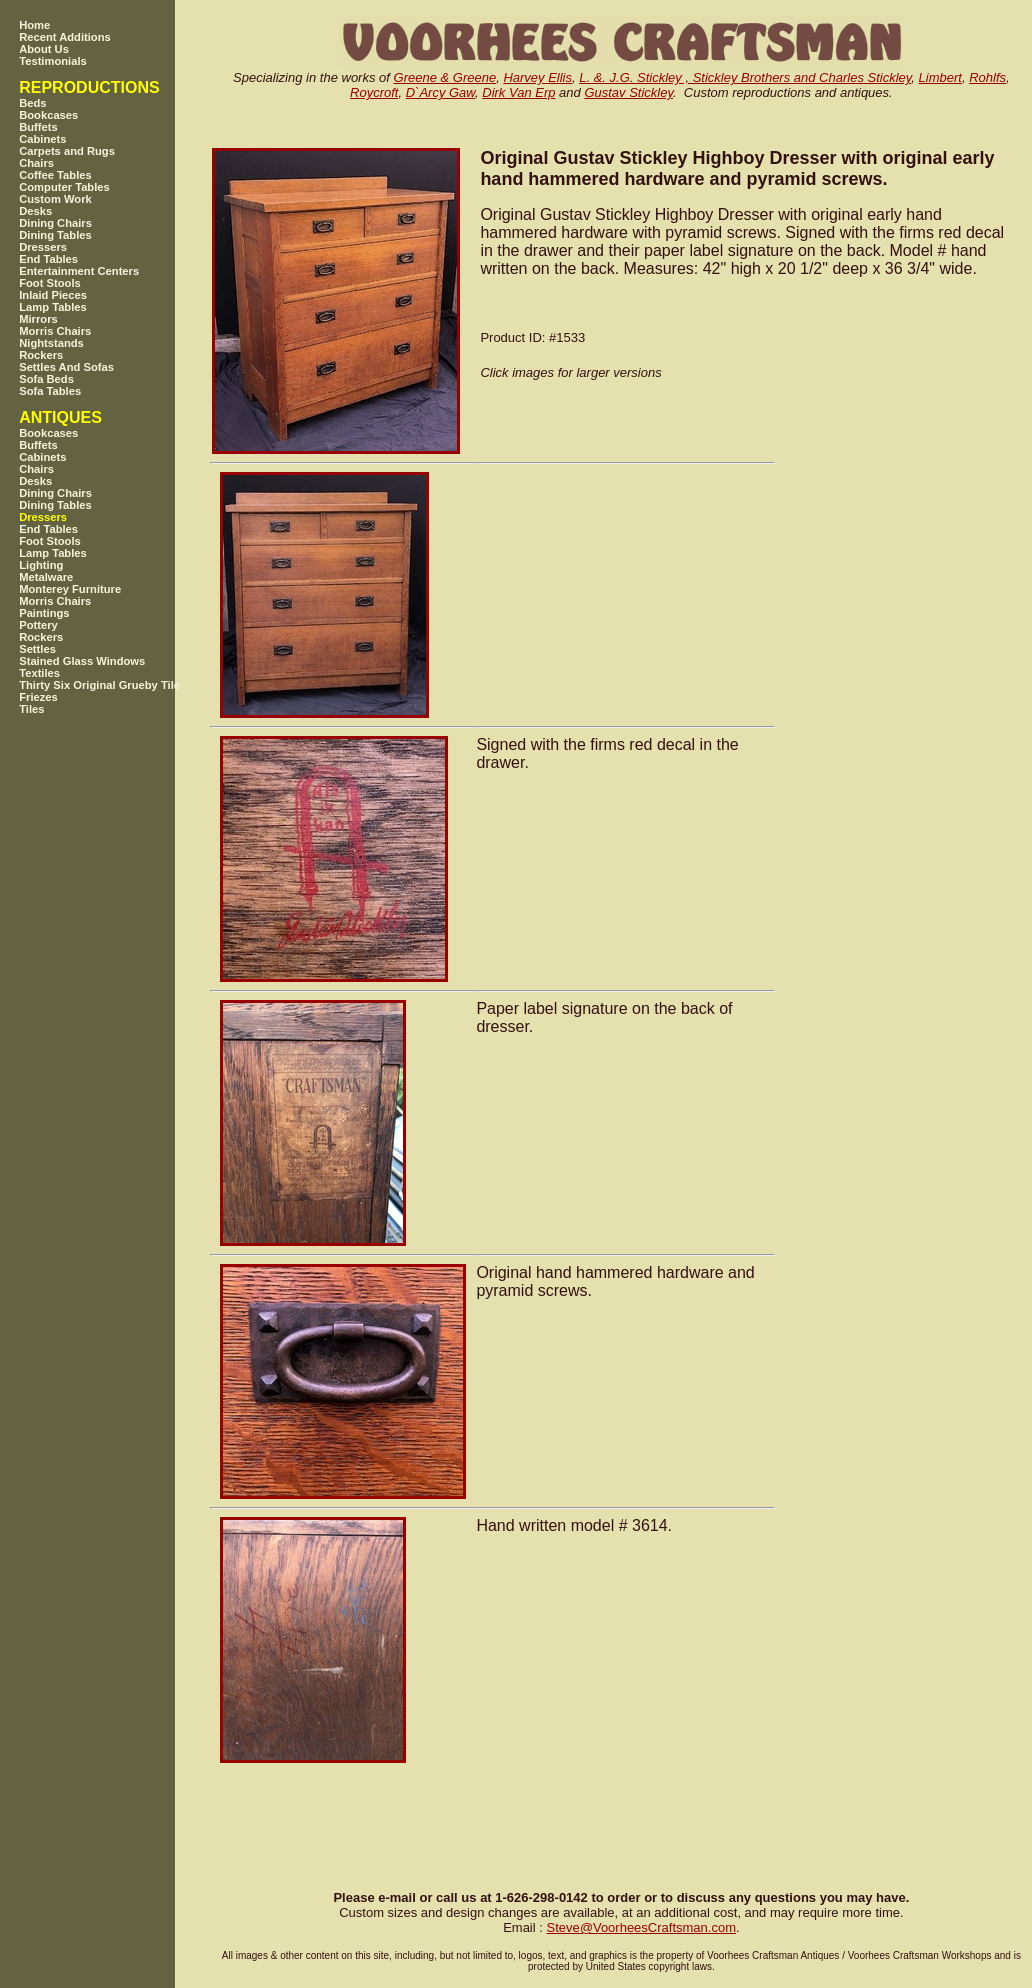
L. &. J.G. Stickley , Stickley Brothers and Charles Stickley (745, 77)
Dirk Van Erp (518, 92)
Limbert (940, 77)
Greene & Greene (445, 77)
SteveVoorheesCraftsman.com (641, 1927)
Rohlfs (987, 77)
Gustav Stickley (628, 92)
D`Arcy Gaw (440, 92)
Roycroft (374, 92)
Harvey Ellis (537, 77)
